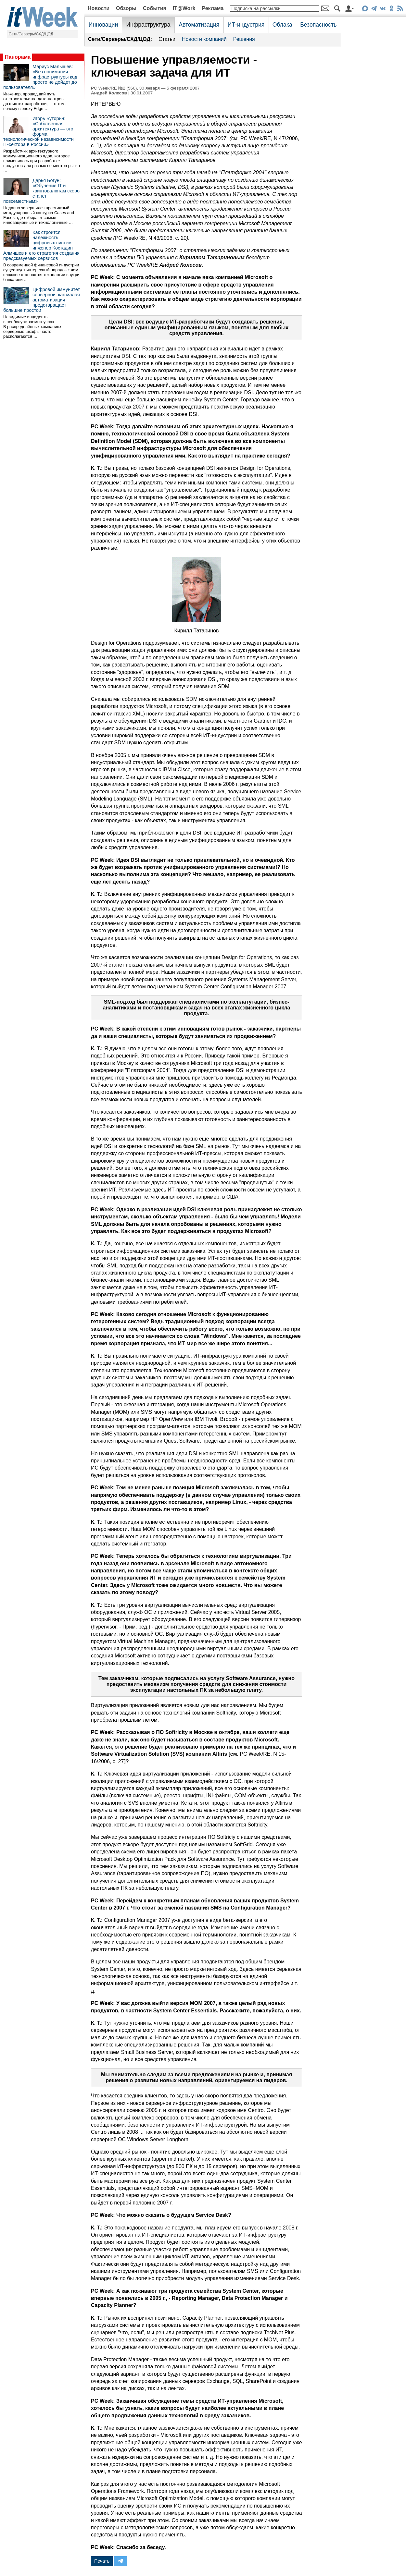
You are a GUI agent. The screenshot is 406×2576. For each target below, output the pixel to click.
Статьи (167, 39)
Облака (282, 24)
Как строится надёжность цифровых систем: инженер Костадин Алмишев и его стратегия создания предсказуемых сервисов (41, 245)
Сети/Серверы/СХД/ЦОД (31, 34)
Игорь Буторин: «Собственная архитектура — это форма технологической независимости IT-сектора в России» (38, 131)
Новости (98, 8)
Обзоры (126, 8)
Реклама (212, 8)
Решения (244, 39)
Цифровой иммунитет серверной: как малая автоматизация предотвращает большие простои (41, 300)
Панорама (18, 57)
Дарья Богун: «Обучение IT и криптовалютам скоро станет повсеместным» (41, 191)
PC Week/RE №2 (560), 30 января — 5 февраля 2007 (145, 88)
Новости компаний (204, 39)
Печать (101, 2561)
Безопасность (318, 24)
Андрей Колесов (109, 93)
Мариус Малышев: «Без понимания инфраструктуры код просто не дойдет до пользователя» (40, 77)
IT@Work (184, 8)
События (154, 8)
